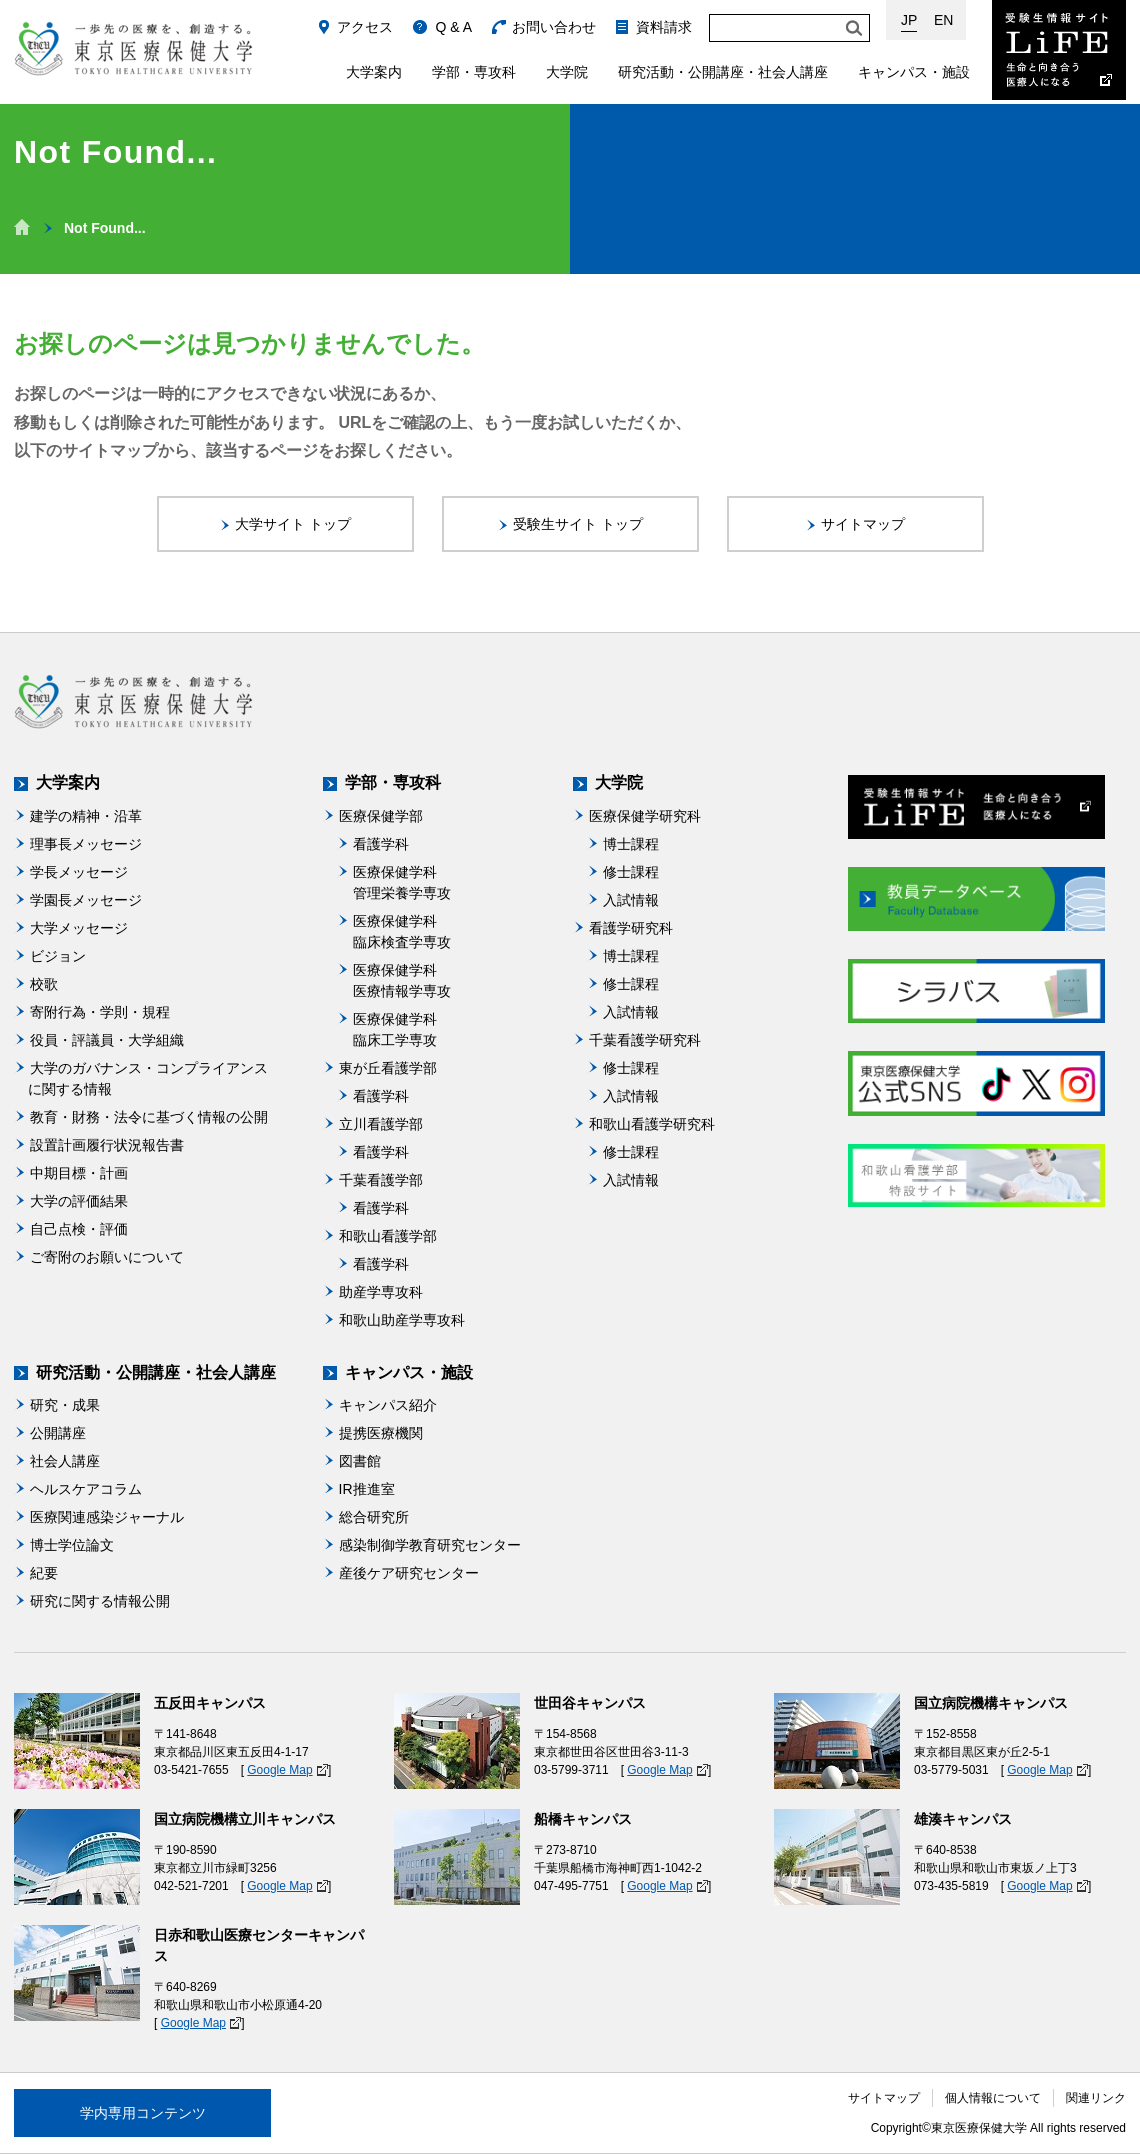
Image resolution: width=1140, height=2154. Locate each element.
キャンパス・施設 (914, 72)
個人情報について (993, 2098)
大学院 (567, 72)
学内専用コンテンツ (143, 2113)
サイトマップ (884, 2098)
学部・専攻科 (474, 72)
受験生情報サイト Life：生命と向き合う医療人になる (1059, 50)
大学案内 (374, 72)
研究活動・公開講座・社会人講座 (723, 72)
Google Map (279, 1770)
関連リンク (1096, 2098)
